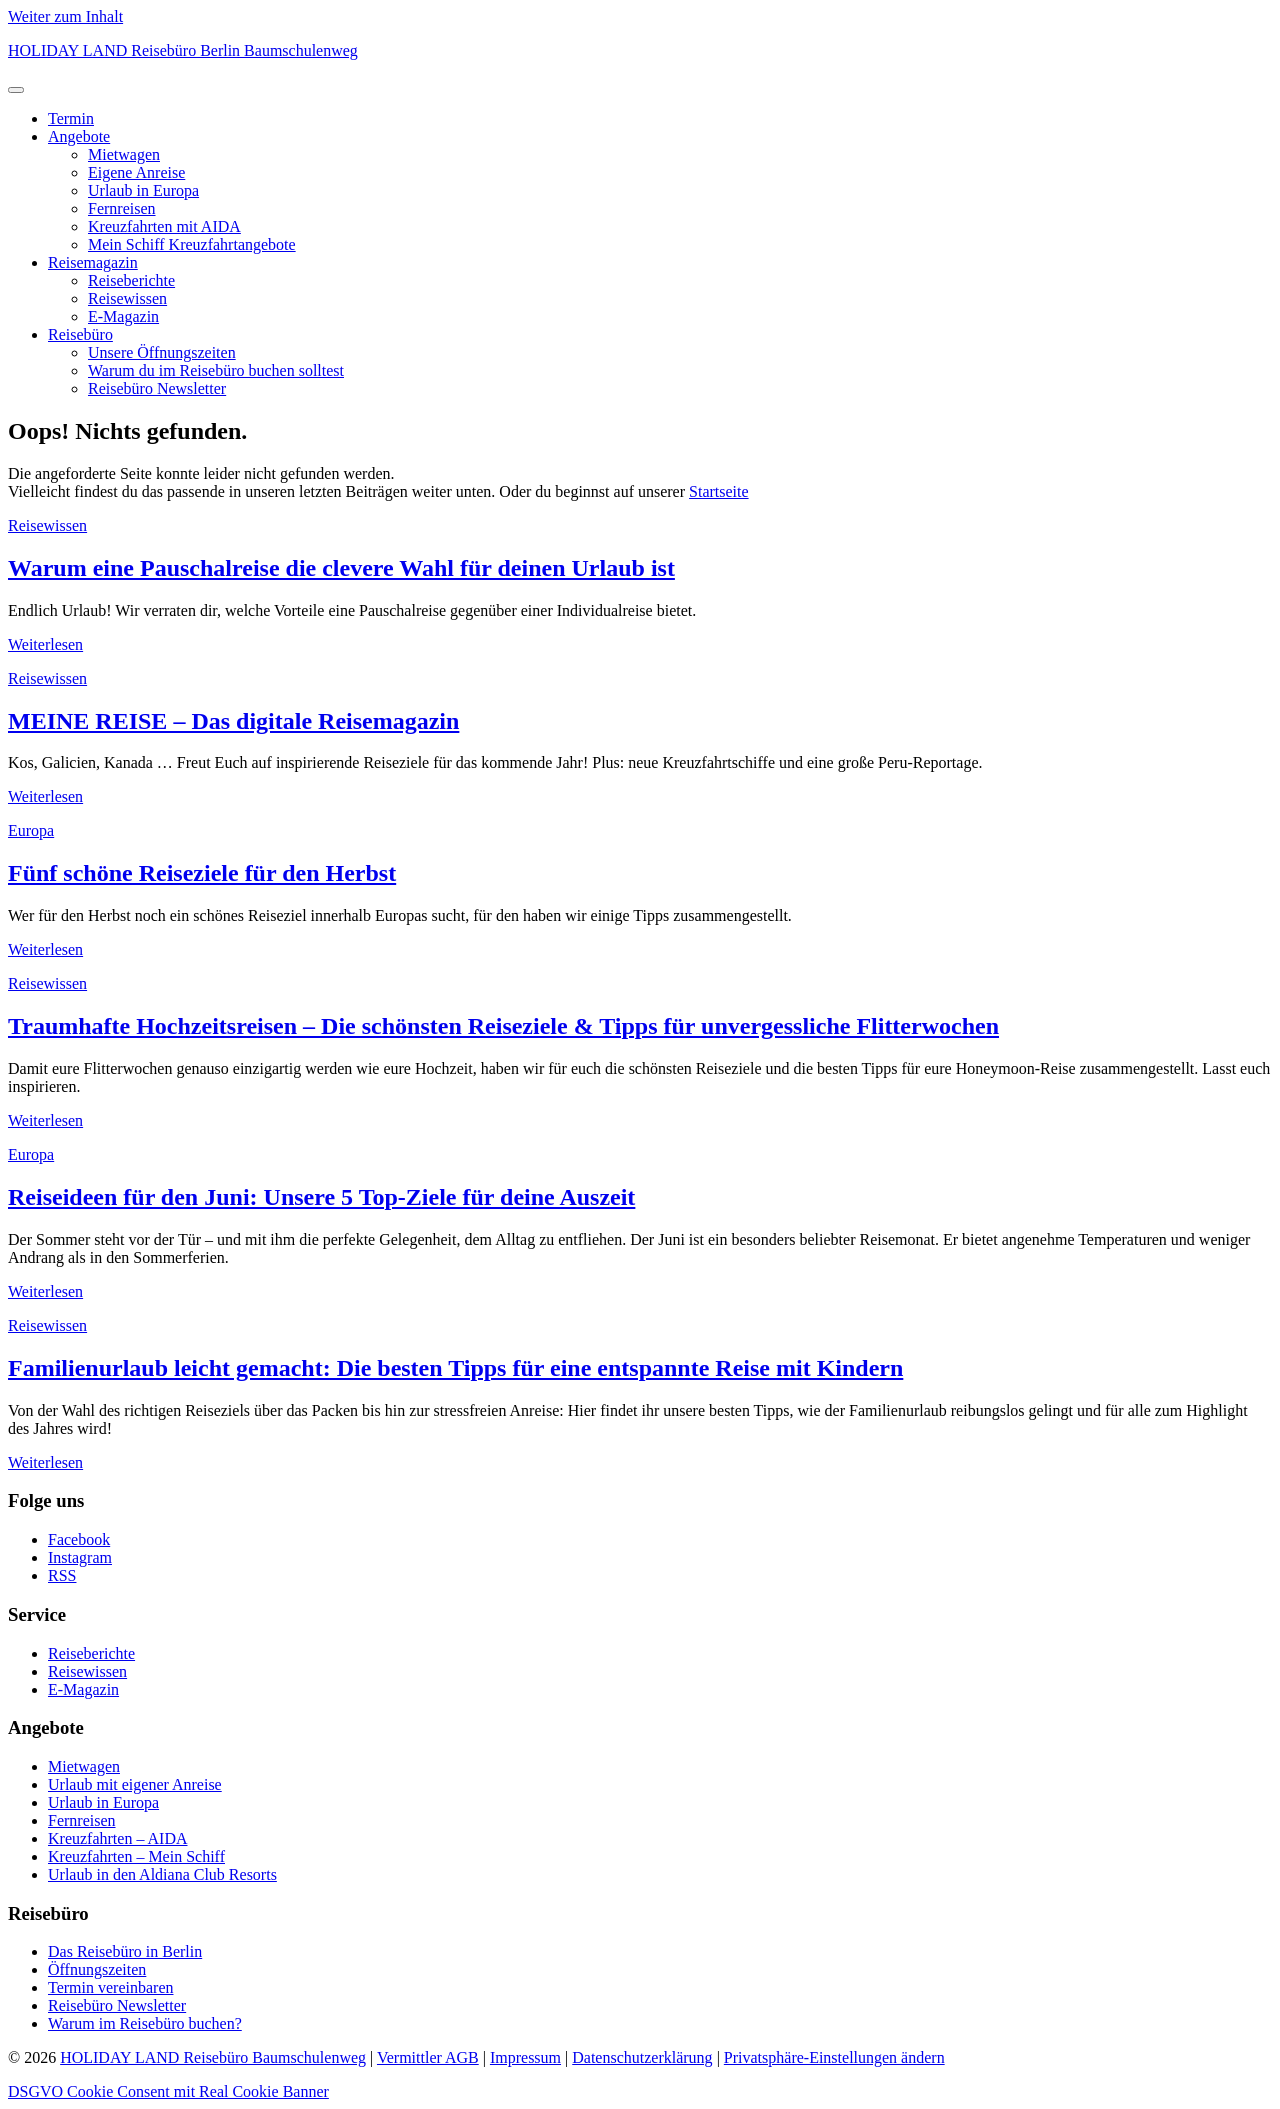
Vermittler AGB (428, 2057)
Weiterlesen (45, 644)
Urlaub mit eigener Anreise (135, 1784)
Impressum (525, 2057)
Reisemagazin (93, 262)
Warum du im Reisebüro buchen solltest (216, 370)
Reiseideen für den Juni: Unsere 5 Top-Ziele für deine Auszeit (321, 1197)
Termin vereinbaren (110, 1987)
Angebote (79, 136)
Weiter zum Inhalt (65, 16)
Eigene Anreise (136, 172)
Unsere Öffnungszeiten (162, 352)
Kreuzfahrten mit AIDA (164, 226)
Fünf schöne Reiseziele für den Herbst (202, 873)
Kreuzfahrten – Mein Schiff (136, 1856)
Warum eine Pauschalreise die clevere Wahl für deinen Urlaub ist (341, 568)
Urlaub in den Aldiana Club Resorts (162, 1874)
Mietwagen (124, 154)
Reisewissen (127, 298)
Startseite (719, 491)
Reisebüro (80, 334)
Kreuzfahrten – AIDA (118, 1838)
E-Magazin (123, 316)
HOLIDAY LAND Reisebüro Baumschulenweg (213, 2057)
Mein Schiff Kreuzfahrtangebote (192, 244)
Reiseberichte (131, 280)
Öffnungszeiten (97, 1969)
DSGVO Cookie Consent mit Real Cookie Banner (168, 2091)
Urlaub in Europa (143, 190)
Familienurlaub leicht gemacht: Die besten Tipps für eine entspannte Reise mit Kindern (455, 1368)
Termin (71, 118)
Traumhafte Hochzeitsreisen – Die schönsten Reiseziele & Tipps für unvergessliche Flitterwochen (503, 1026)
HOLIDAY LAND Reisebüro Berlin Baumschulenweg (183, 50)
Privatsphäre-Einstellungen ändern (834, 2057)
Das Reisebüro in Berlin (125, 1951)
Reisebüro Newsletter (157, 388)
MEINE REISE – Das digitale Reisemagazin (233, 721)
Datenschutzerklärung (642, 2057)
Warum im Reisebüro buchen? (145, 2023)
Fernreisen (122, 208)
